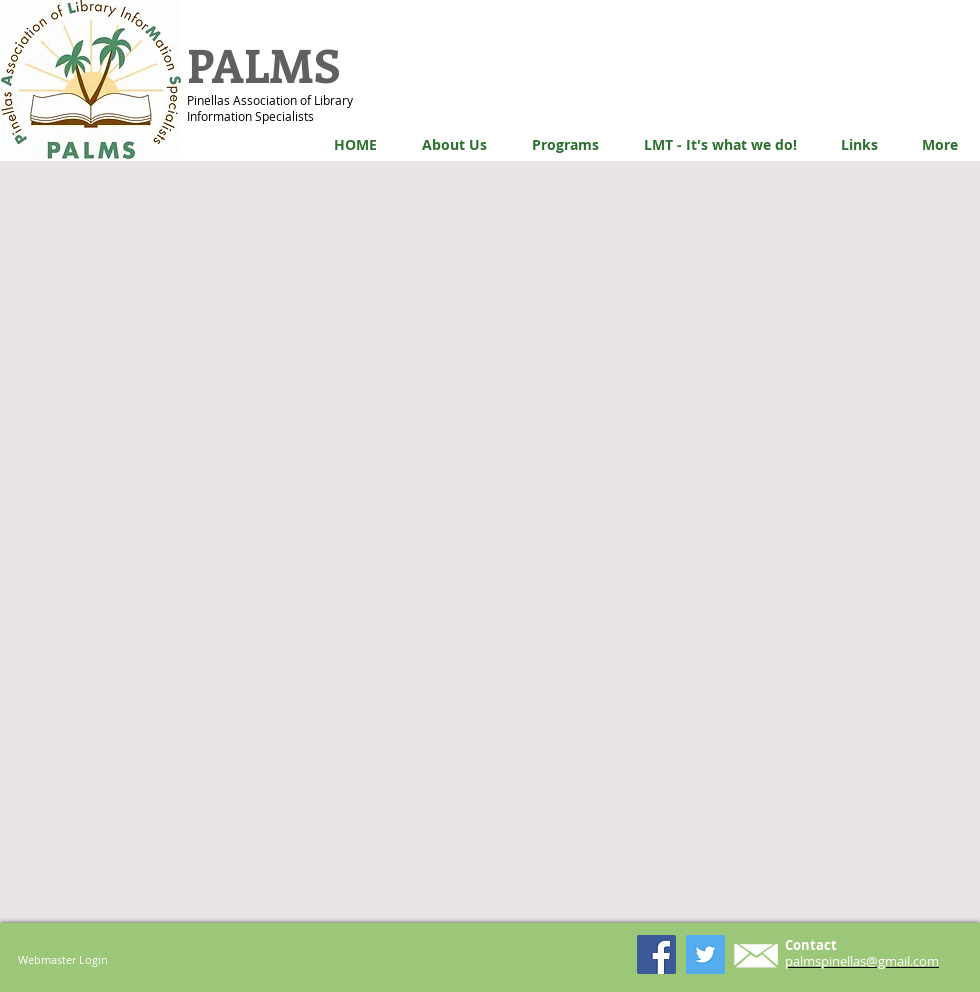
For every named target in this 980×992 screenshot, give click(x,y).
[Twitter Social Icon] (705, 954)
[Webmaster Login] (62, 959)
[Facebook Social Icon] (656, 954)
